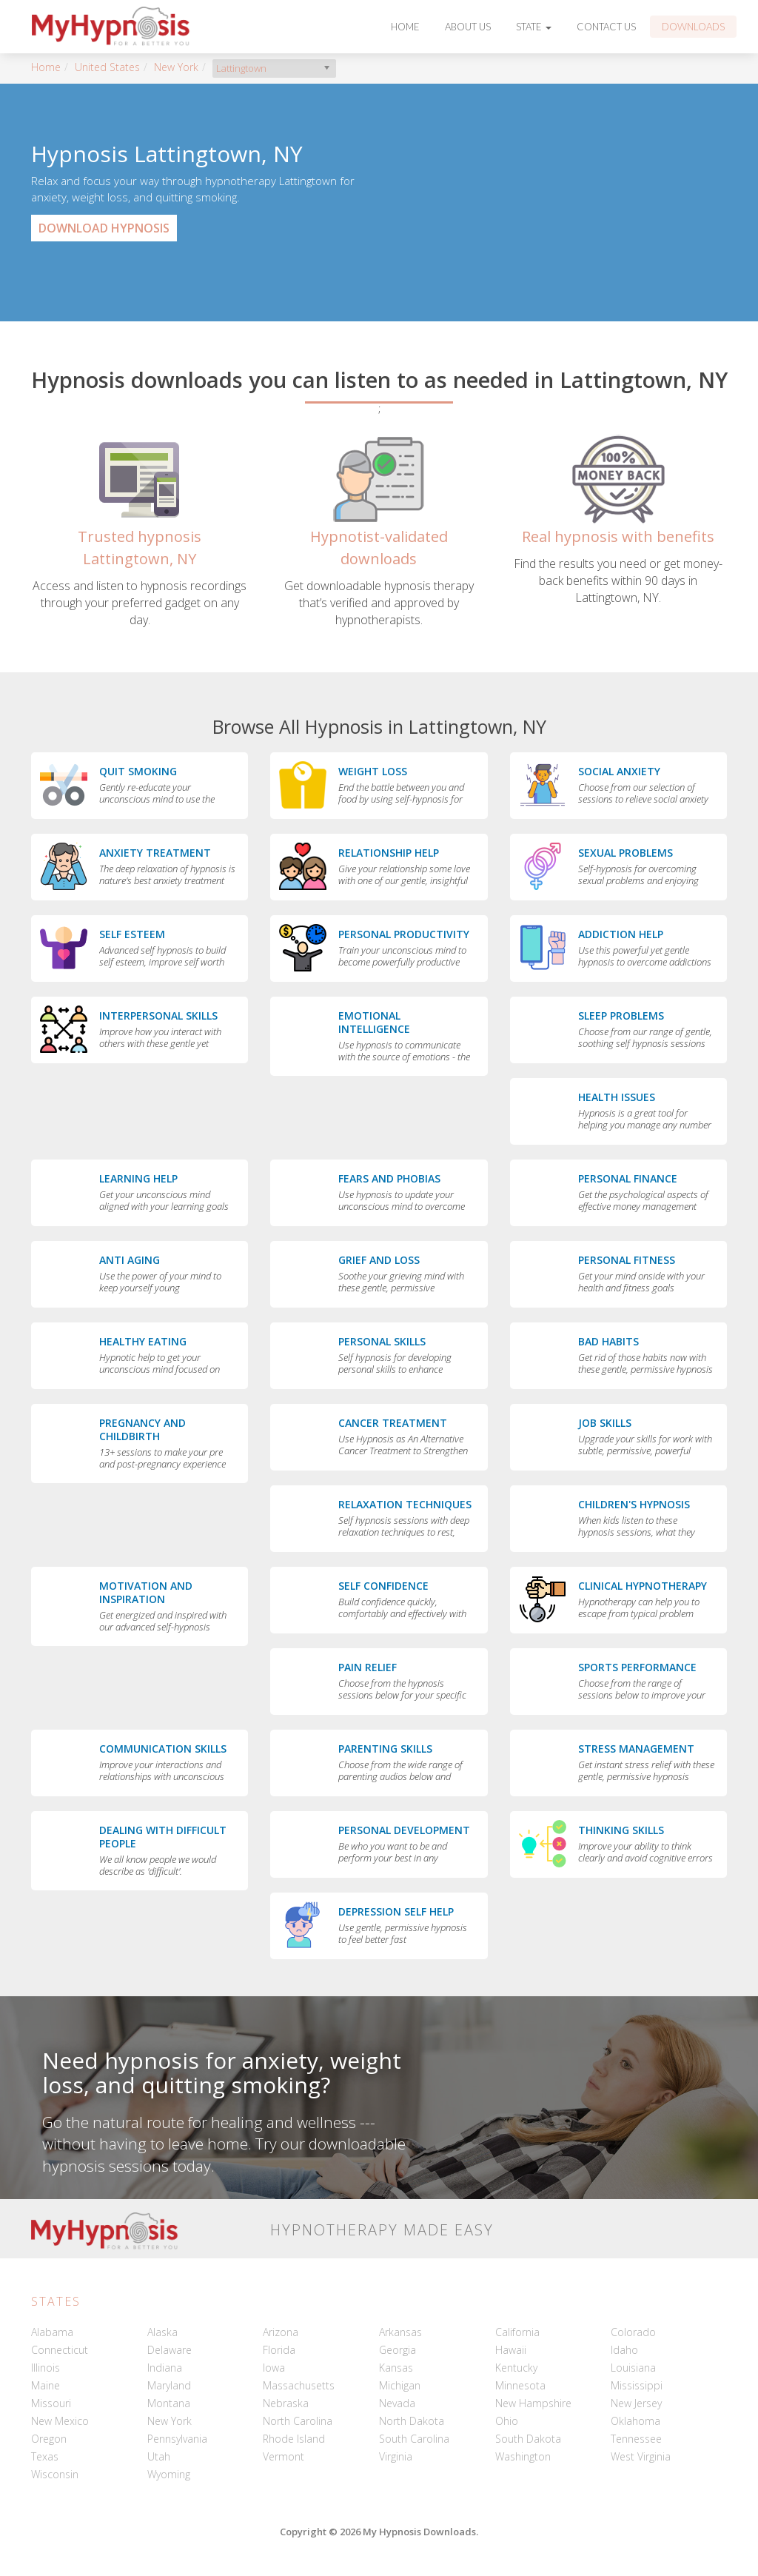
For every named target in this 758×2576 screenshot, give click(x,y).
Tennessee (636, 2439)
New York (176, 67)
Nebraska (286, 2403)
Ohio (506, 2421)
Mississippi (637, 2385)
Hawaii (510, 2350)
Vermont (283, 2456)
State (533, 27)
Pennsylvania (177, 2439)
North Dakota (411, 2421)
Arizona (280, 2332)
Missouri (51, 2403)
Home (405, 27)
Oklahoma (635, 2421)
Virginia (395, 2456)
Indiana (164, 2368)
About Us (468, 27)
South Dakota (528, 2439)
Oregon (49, 2439)
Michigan (399, 2385)
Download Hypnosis (104, 228)
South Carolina (414, 2439)
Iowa (274, 2368)
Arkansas (400, 2332)
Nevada (397, 2403)
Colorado (633, 2332)
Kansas (396, 2368)
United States (107, 67)
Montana (168, 2403)
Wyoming (168, 2474)
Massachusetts (299, 2385)
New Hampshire (533, 2403)
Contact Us (606, 27)
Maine (45, 2385)
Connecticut (59, 2350)
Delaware (169, 2350)
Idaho (624, 2350)
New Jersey (636, 2403)
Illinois (45, 2368)
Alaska (162, 2332)
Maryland (169, 2385)
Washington (523, 2456)
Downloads (693, 27)
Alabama (52, 2332)
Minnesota (520, 2385)
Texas (44, 2456)
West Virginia (641, 2456)
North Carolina (297, 2421)
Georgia (397, 2350)
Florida (279, 2350)
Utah (158, 2456)
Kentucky (516, 2368)
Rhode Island (294, 2439)
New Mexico (60, 2421)
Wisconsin (54, 2474)
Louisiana (633, 2368)
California (517, 2332)
